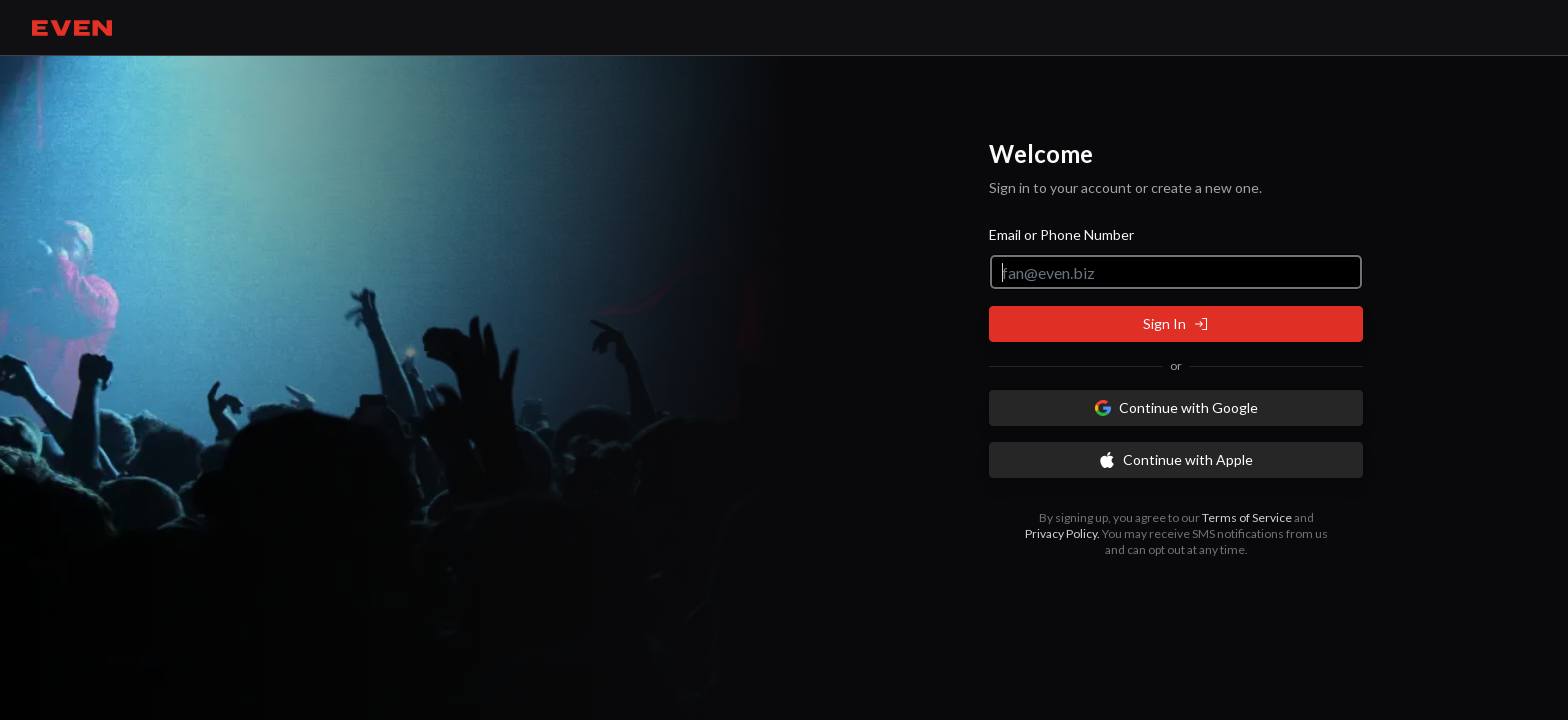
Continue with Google (1176, 407)
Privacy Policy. (1062, 533)
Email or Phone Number (1061, 234)
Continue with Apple (1176, 459)
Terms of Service (1247, 517)
